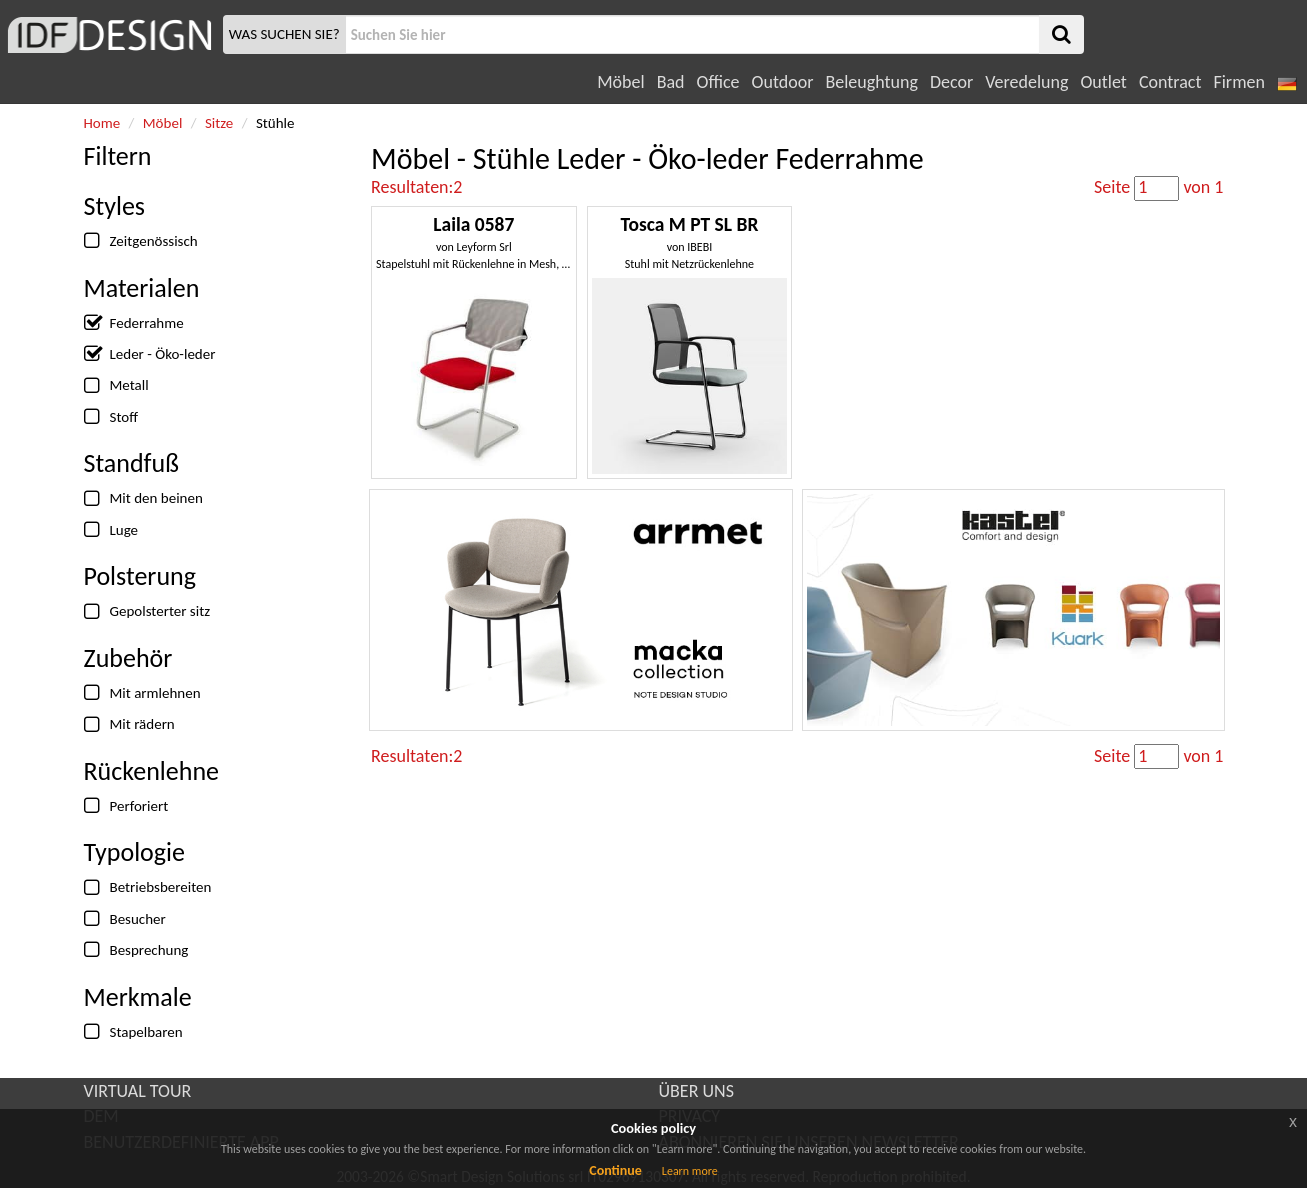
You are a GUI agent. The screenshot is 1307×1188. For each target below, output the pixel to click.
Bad (671, 82)
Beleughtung (871, 82)
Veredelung (1026, 82)
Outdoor (783, 82)
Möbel (620, 82)
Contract (1170, 82)
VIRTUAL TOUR (138, 1091)
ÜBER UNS (696, 1091)
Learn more (690, 1171)
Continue (615, 1170)
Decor (951, 82)
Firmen (1238, 82)
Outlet (1103, 82)
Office (718, 82)
